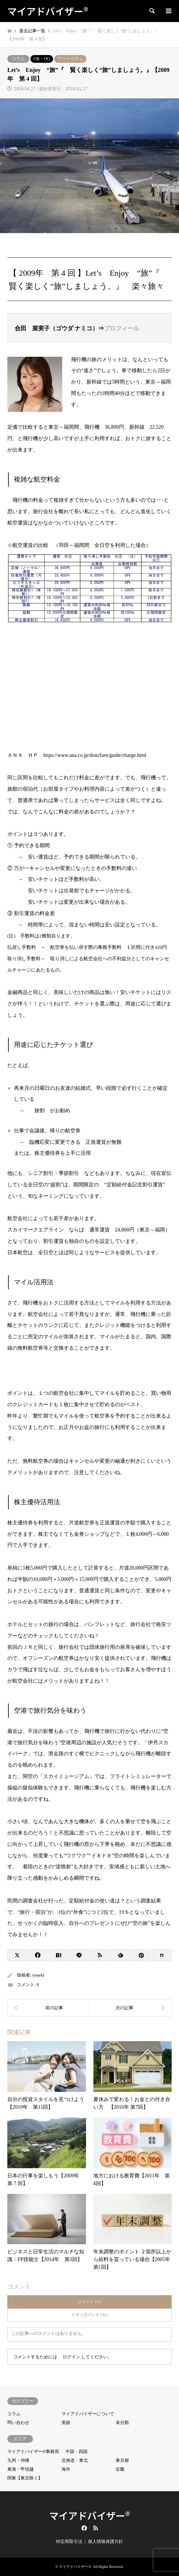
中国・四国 (76, 2451)
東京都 (122, 2460)
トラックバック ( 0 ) (89, 2314)
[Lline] (79, 1955)
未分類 (122, 2422)
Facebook (83, 2527)
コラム (18, 58)
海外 (65, 2469)
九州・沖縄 (18, 2460)
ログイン (71, 2356)
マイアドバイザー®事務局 (33, 2451)
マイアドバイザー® (89, 2515)
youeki (38, 1975)
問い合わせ (18, 2422)
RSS (95, 2527)
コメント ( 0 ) (89, 2301)
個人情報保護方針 (105, 2541)
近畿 (120, 2469)
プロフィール (121, 328)
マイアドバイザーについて (87, 2413)
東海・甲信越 (20, 2469)
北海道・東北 (74, 2460)
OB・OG (41, 58)
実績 (65, 2422)
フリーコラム (70, 58)
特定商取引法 (69, 2541)
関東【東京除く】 (24, 2478)
